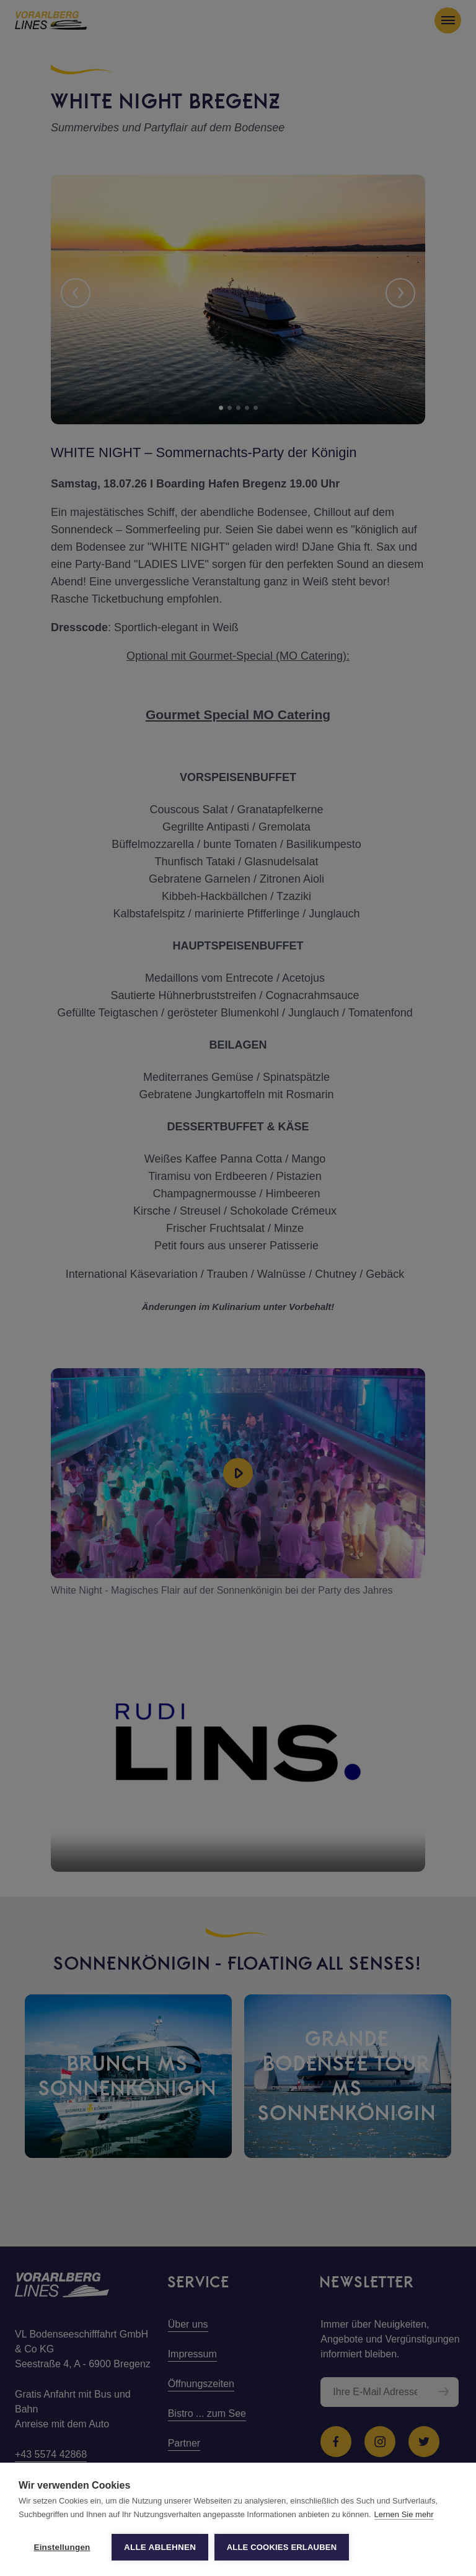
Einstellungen (61, 2547)
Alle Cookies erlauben (282, 2547)
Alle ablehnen (160, 2547)
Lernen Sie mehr (404, 2514)
